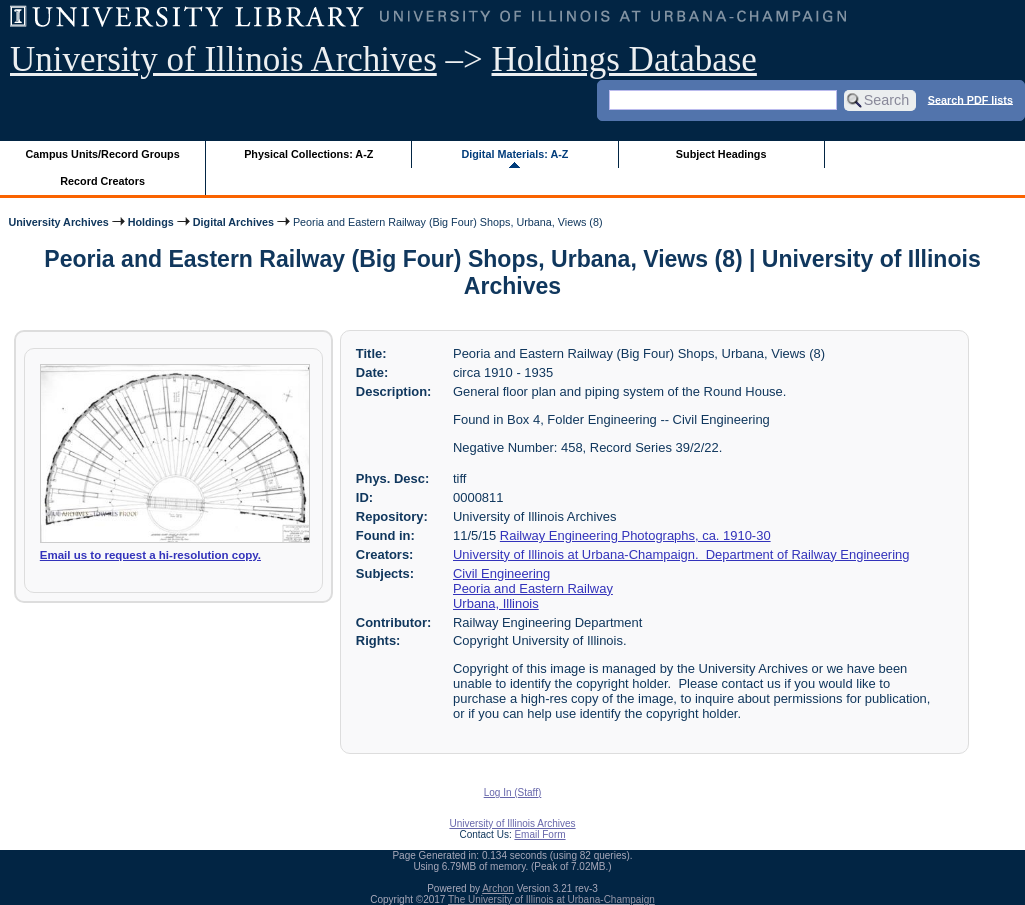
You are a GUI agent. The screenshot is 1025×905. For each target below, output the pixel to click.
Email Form (539, 834)
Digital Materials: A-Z (514, 154)
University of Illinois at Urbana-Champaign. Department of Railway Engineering (681, 554)
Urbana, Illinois (496, 603)
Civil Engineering (501, 573)
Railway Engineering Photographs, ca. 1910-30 (635, 535)
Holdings (151, 222)
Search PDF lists (970, 99)
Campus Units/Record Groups (103, 154)
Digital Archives (233, 222)
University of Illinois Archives (223, 59)
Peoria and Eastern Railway (533, 588)
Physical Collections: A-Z (308, 154)
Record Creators (102, 181)
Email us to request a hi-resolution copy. (150, 555)
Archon (498, 888)
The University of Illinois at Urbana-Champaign (551, 899)
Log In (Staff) (513, 792)
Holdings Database (624, 59)
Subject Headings (721, 154)
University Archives (58, 222)
